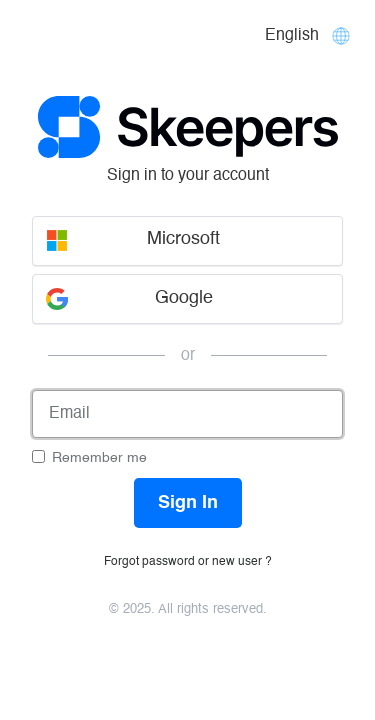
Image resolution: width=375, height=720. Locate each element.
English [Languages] (292, 36)
